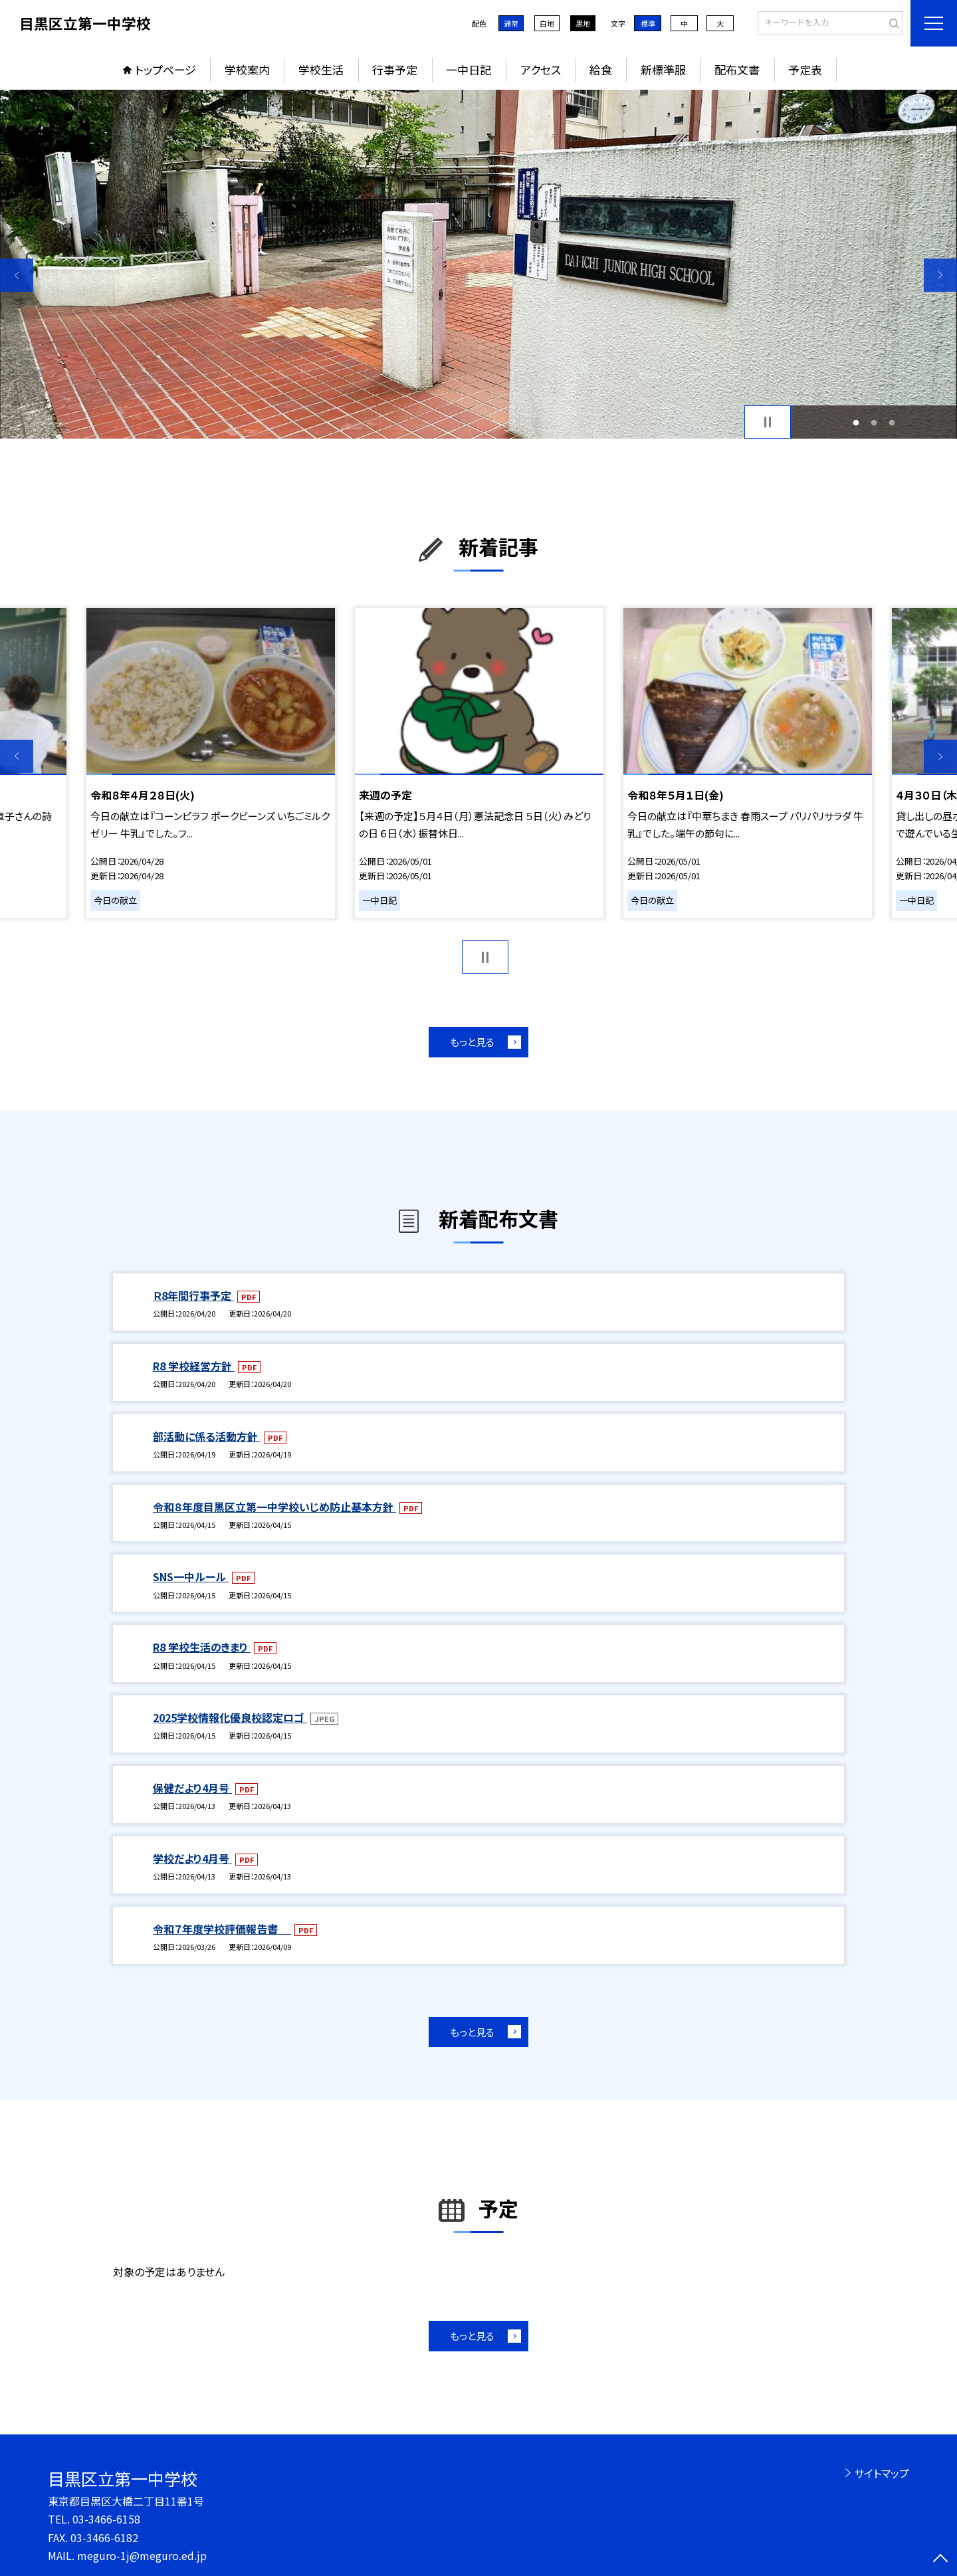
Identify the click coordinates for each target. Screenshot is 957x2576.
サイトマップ (881, 2473)
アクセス (540, 69)
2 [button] (874, 422)
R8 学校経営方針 (194, 1366)
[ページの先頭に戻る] (940, 2559)
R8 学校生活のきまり (202, 1647)
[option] (478, 264)
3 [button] (892, 422)
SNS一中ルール (191, 1576)
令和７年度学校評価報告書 (222, 1929)
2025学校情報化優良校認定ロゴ (230, 1717)
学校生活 (321, 69)
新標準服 (663, 69)
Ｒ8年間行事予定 (193, 1295)
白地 (547, 23)
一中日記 (468, 69)
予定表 (805, 69)
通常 (511, 23)
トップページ (165, 69)
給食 (600, 69)
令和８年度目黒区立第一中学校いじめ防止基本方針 (274, 1507)
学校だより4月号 (192, 1858)
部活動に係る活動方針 (207, 1436)
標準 (648, 23)
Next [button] (940, 275)
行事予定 (394, 69)
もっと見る (472, 1042)
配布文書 (737, 69)
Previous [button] (16, 275)
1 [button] (856, 422)
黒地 (583, 23)
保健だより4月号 (192, 1788)
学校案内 (247, 69)
